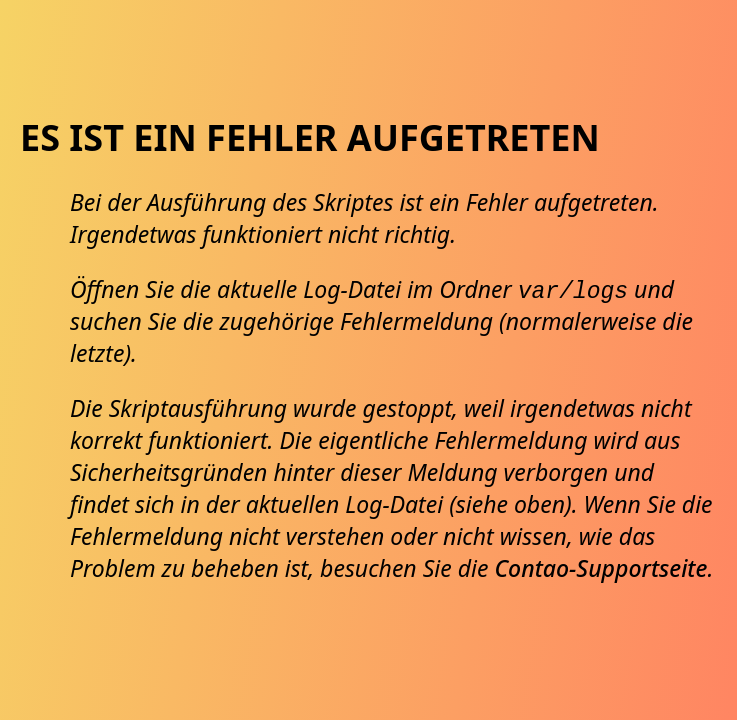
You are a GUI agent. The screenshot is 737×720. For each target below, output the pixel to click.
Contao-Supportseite (600, 568)
